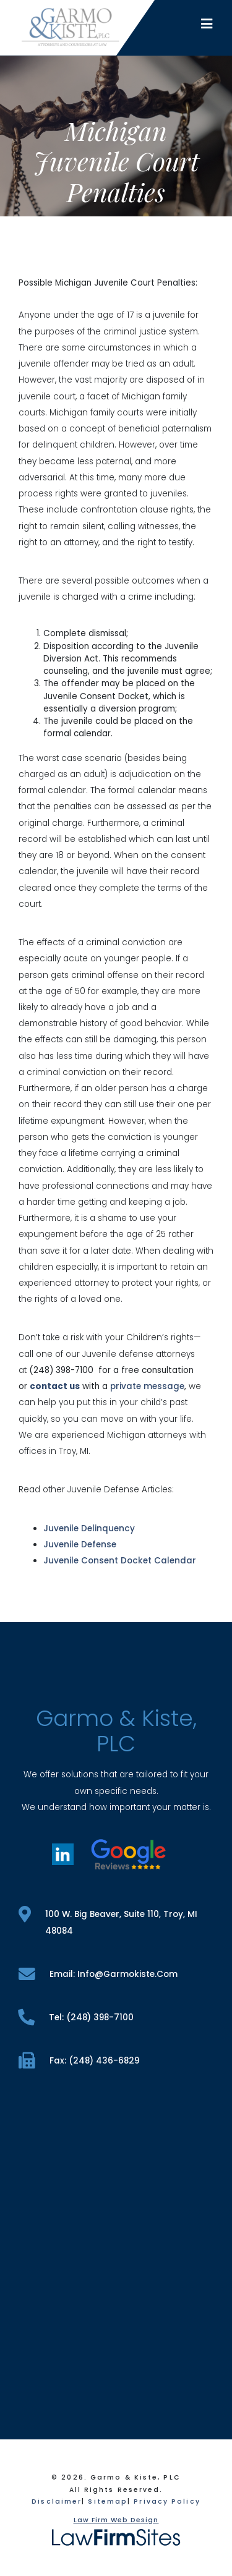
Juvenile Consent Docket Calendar (119, 1560)
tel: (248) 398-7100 (76, 2017)
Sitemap (107, 2501)
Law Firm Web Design (116, 2520)
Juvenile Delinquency (89, 1528)
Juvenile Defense (79, 1544)
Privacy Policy (167, 2501)
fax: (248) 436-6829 (79, 2060)
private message (147, 1386)
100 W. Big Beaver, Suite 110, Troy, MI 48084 (108, 1921)
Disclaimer (57, 2501)
